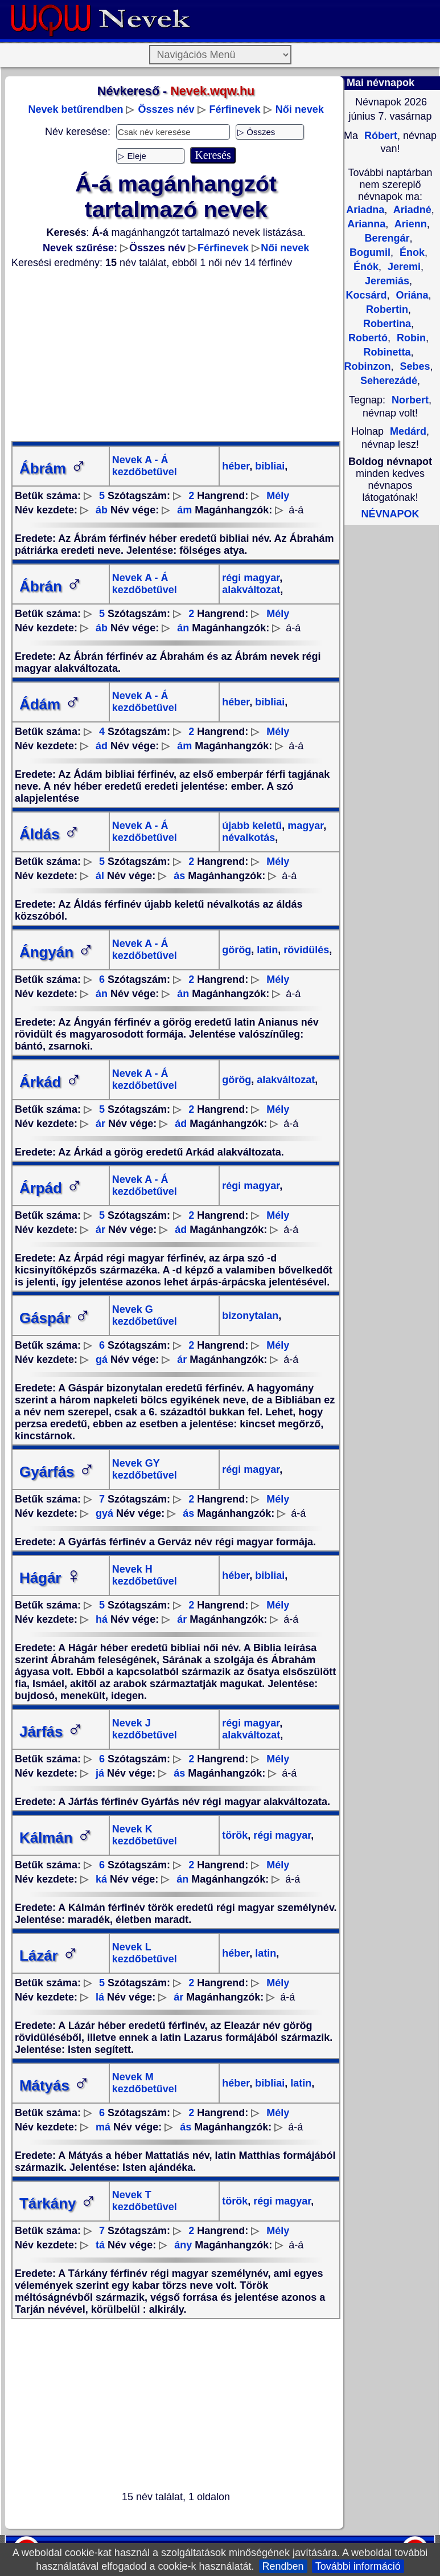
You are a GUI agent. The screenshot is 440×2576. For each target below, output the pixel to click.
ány (183, 2245)
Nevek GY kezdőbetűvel (144, 1469)
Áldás (49, 834)
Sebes (413, 366)
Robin (410, 338)
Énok (411, 252)
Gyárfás (57, 1472)
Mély (277, 495)
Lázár (49, 1955)
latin (266, 950)
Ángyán (56, 952)
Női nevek (299, 109)
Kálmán (56, 1838)
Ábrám (53, 468)
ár (100, 1123)
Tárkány (58, 2203)
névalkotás (248, 837)
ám (184, 510)
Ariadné (410, 209)
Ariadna (365, 209)
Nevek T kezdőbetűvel (144, 2200)
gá (102, 1359)
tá (100, 2245)
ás (179, 875)
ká (101, 1879)
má (103, 2127)
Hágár (50, 1578)
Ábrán (51, 586)
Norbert (410, 400)
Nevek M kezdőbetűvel (144, 2083)
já (100, 1773)
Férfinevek (235, 109)
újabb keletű (252, 825)
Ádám (50, 704)
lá (100, 1997)
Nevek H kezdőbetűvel (144, 1575)
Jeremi (403, 266)
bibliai (268, 466)
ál (100, 875)
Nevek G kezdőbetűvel (144, 1315)
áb (102, 510)
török (235, 1835)
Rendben (283, 2566)
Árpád (51, 1188)
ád (102, 746)
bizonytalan (250, 1315)
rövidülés (305, 950)
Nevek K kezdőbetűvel (144, 1835)
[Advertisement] (176, 355)
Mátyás (54, 2085)
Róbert (379, 135)
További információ (358, 2566)
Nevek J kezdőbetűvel (144, 1729)
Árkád (50, 1082)
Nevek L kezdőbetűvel (144, 1953)
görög (236, 950)
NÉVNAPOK (390, 514)
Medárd (408, 431)
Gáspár (55, 1318)
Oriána (411, 295)
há (102, 1619)
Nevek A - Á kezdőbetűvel (144, 465)
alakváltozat (251, 589)
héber (235, 466)
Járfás (51, 1732)
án (183, 628)
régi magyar (250, 577)
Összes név (166, 109)
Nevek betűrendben (75, 109)
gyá (104, 1513)
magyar (304, 825)
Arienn (409, 224)
